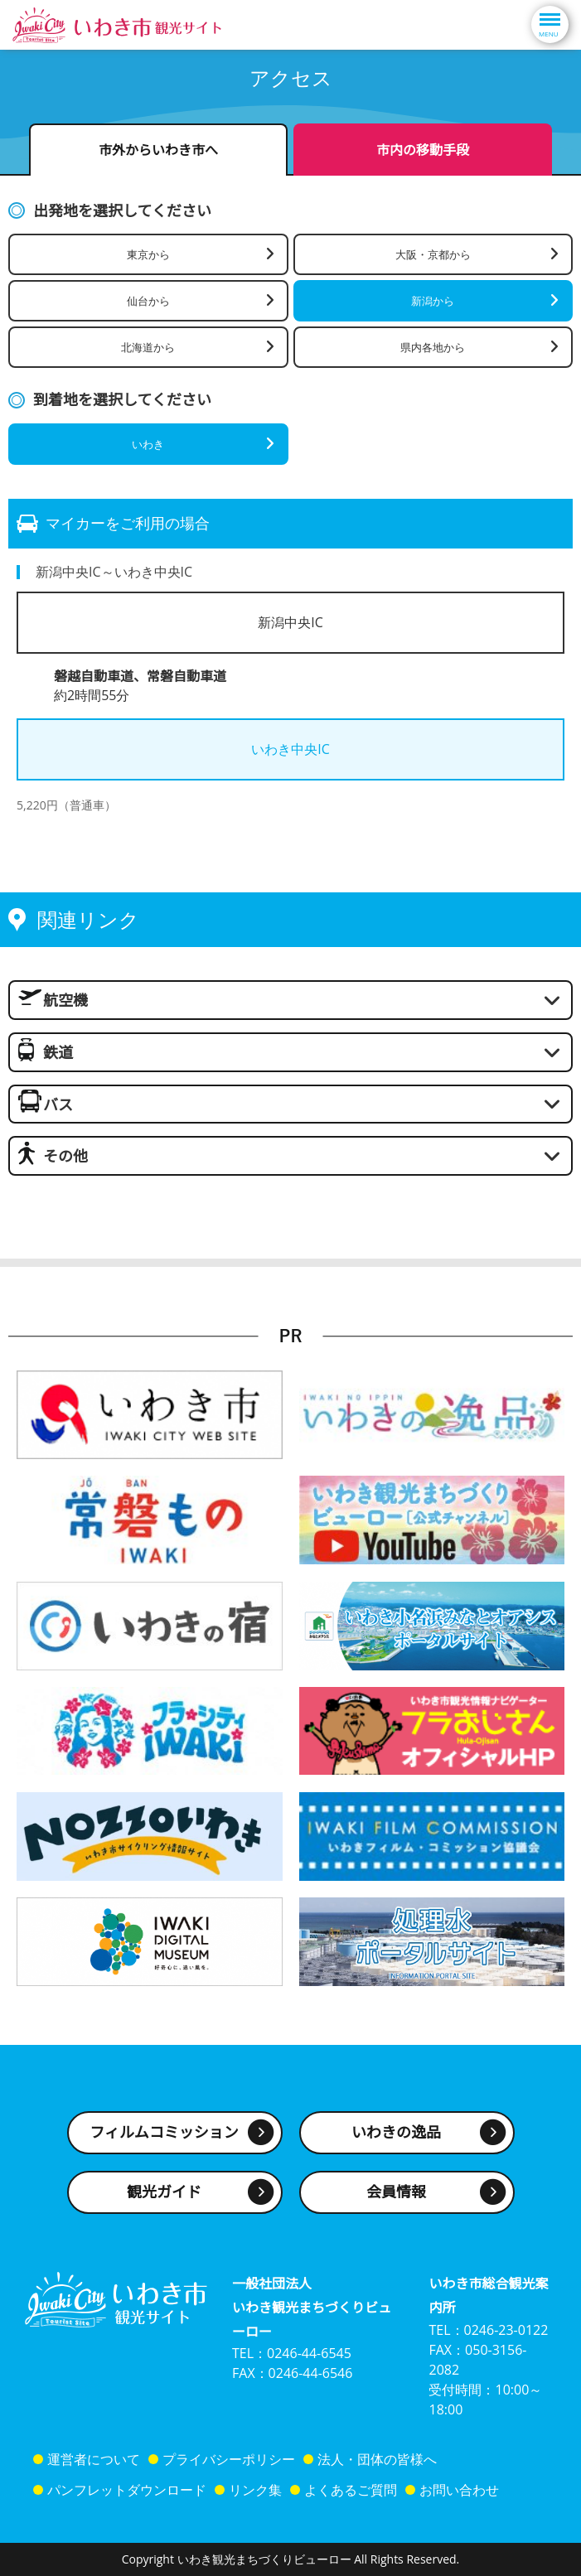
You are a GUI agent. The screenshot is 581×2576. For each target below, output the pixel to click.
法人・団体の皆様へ (377, 2459)
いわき (148, 444)
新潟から (432, 300)
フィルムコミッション (164, 2132)
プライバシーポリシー (228, 2459)
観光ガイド (164, 2191)
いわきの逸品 (396, 2132)
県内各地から (432, 347)
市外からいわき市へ (158, 150)
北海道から (148, 347)
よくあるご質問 (350, 2490)
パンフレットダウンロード (126, 2490)
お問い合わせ (459, 2490)
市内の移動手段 (422, 150)
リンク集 (255, 2490)
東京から (148, 254)
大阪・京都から (433, 254)
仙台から (148, 300)
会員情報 (396, 2191)
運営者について (93, 2459)
